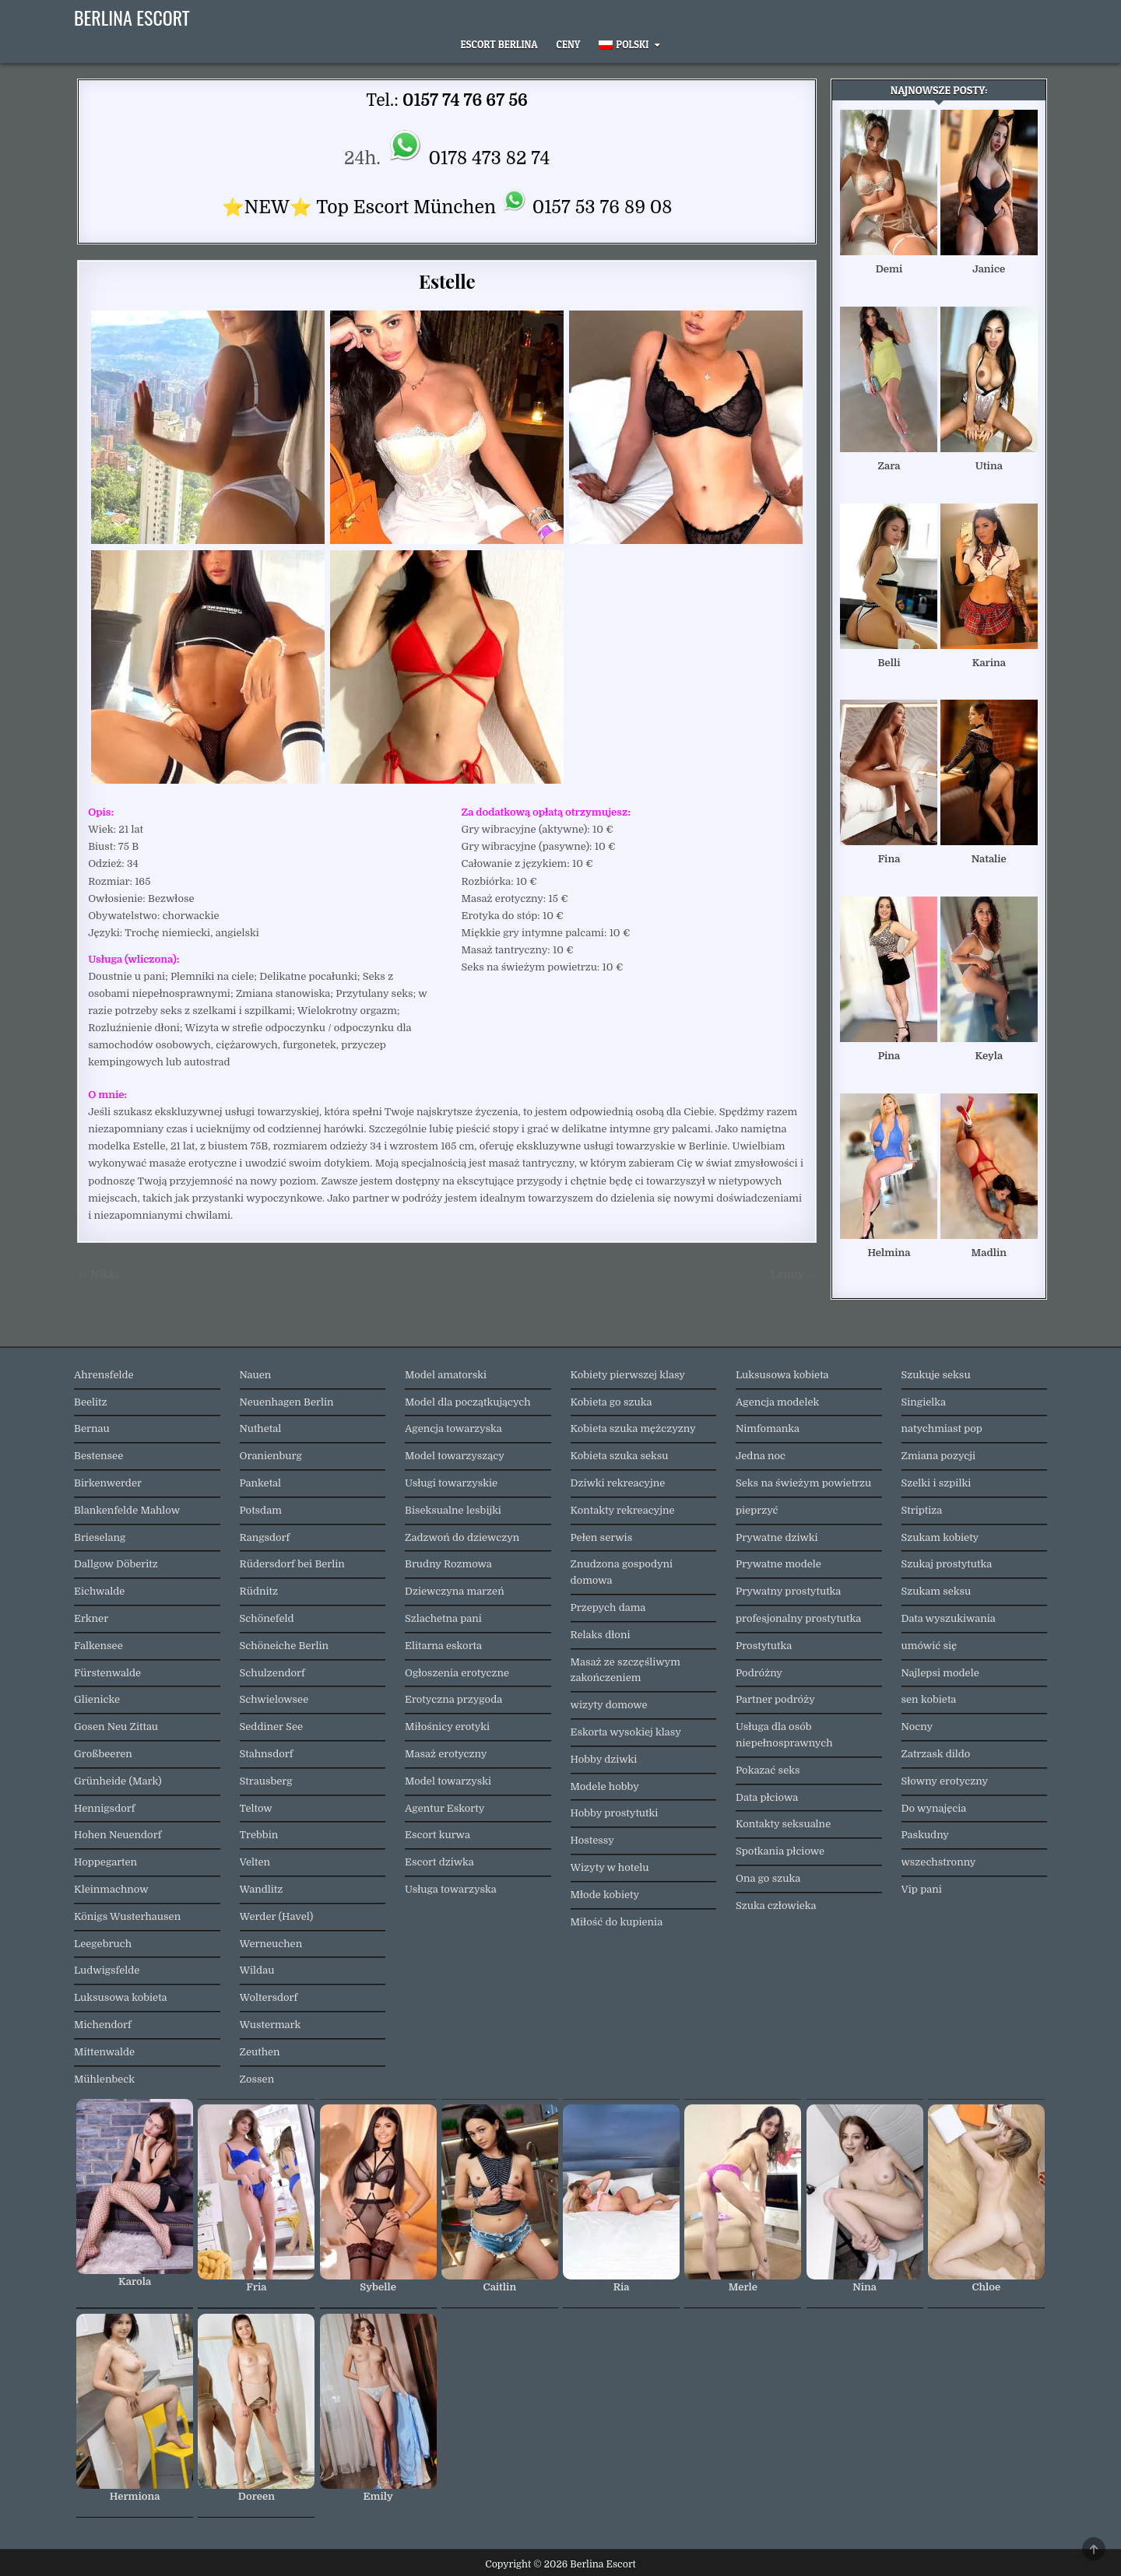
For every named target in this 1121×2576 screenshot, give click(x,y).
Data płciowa (767, 1797)
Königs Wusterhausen (127, 1916)
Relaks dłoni (601, 1635)
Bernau (92, 1428)
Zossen (257, 2079)
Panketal (261, 1483)
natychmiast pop (941, 1428)
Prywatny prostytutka (788, 1591)
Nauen (256, 1375)
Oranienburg (271, 1456)
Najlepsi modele (940, 1673)
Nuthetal (261, 1428)
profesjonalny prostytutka (798, 1618)
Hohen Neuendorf (117, 1835)
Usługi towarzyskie (451, 1483)
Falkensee (98, 1645)
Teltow (256, 1808)
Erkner (91, 1618)
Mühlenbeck (104, 2079)
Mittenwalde (104, 2052)
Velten (255, 1862)
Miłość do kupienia (617, 1922)
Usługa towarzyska (451, 1889)
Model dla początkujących (468, 1402)
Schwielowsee (274, 1699)
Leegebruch (103, 1944)
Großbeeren (103, 1754)
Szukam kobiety (940, 1537)
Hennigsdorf (104, 1808)
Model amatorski (446, 1375)
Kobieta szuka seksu (620, 1456)
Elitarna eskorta (443, 1645)
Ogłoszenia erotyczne (457, 1673)
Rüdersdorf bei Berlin (292, 1564)
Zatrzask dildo (936, 1754)
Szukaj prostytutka (947, 1564)
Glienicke (97, 1699)
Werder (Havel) (277, 1916)
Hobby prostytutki (615, 1813)
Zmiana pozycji (938, 1456)
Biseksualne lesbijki (453, 1510)
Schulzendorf (272, 1673)
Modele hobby (605, 1786)
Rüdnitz (259, 1591)
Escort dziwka (439, 1862)
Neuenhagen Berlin (287, 1402)
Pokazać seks (768, 1770)
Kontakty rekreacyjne (623, 1510)
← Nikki (98, 1274)
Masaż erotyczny (446, 1754)
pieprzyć (757, 1510)
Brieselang (99, 1537)
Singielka (924, 1402)
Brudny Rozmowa (448, 1564)
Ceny (569, 44)
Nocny (917, 1726)
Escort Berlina (499, 44)
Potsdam (261, 1510)
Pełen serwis (602, 1537)
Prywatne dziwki (777, 1537)
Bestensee (98, 1456)
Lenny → (794, 1274)
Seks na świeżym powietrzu (803, 1483)
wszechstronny (938, 1862)
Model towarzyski (448, 1781)
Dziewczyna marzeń (454, 1591)
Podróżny (759, 1673)
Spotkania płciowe (780, 1851)
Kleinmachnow (111, 1889)
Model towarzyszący (454, 1456)
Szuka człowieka (776, 1905)
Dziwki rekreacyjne (618, 1483)
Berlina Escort (132, 17)
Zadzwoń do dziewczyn (462, 1537)
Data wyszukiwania (948, 1618)
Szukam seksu (936, 1591)
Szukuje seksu (936, 1375)
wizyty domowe (609, 1705)
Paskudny (925, 1835)
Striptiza (922, 1510)
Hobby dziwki (604, 1759)
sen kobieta (929, 1699)
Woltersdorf (269, 1997)
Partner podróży (775, 1699)
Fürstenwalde (107, 1673)
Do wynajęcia (934, 1808)
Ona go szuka (768, 1878)
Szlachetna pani (443, 1618)
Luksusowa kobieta (120, 1997)
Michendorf (103, 2024)
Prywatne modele (778, 1564)
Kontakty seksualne (783, 1824)
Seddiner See (272, 1726)
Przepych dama (608, 1607)
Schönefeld (267, 1618)
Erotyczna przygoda (453, 1699)
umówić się (929, 1645)
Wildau (257, 1970)
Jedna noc (760, 1456)
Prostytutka (764, 1645)
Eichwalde (99, 1591)
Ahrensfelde (104, 1375)
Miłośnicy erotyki (447, 1726)
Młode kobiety (605, 1894)
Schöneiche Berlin (284, 1645)
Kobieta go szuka (611, 1402)
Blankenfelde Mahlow (127, 1510)
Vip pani (921, 1889)
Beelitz (90, 1402)
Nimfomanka (767, 1428)
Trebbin (259, 1835)
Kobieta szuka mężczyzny (633, 1428)
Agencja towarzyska (453, 1428)
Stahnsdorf (266, 1754)
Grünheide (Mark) (118, 1781)
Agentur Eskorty (444, 1808)
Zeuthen (260, 2052)
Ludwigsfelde (106, 1970)
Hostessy (592, 1840)
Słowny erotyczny (945, 1781)
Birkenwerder (108, 1483)
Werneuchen (271, 1944)
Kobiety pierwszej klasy (628, 1375)
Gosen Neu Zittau (116, 1726)
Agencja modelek (777, 1402)
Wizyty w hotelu (610, 1867)
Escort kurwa (437, 1835)
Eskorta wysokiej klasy (626, 1732)
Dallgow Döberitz (116, 1564)
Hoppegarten (105, 1862)
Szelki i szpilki (936, 1483)
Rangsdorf (265, 1537)
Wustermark (270, 2024)
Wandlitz (261, 1889)
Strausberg (266, 1781)
